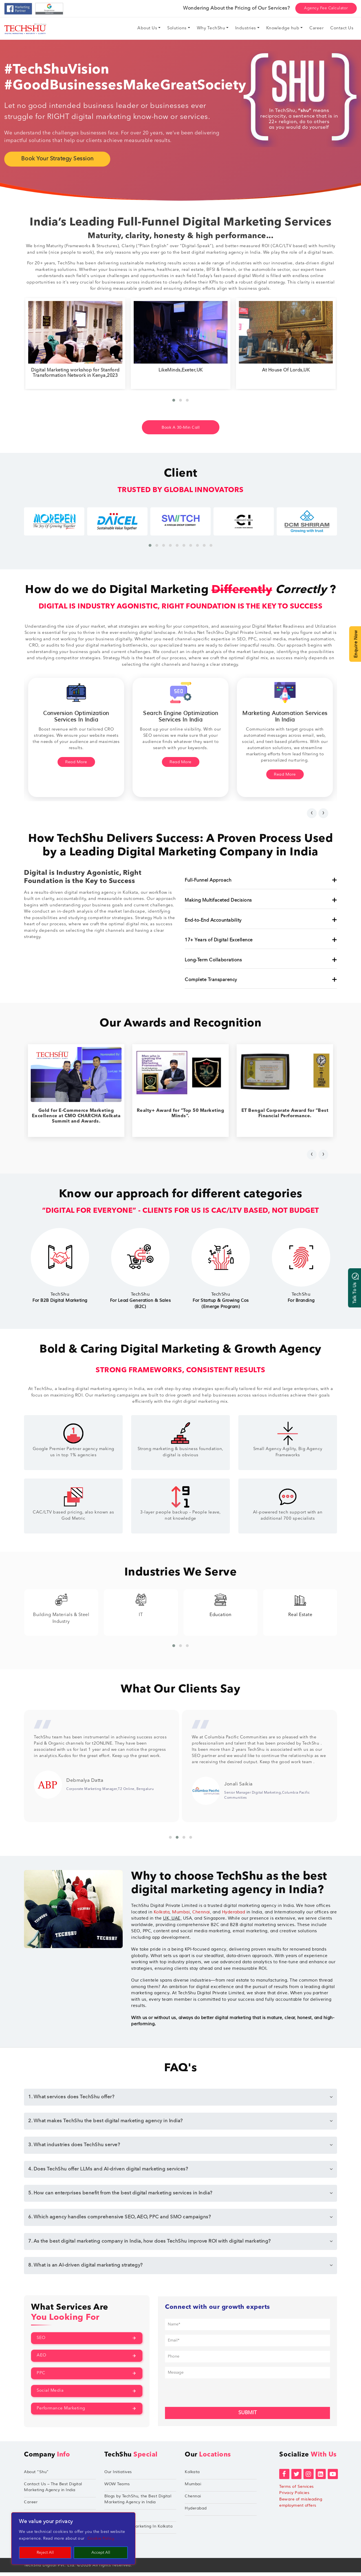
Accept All (100, 2553)
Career (31, 2505)
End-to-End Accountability (261, 920)
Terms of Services (296, 2490)
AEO (42, 2359)
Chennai (201, 1915)
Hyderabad (234, 1915)
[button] (173, 400)
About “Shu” (36, 2475)
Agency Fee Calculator (326, 8)
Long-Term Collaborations (261, 960)
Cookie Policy (101, 2538)
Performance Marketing (61, 2412)
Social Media (50, 2395)
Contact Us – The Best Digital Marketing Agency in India (53, 2490)
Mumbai (181, 1915)
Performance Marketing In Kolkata (138, 2530)
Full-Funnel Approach (261, 881)
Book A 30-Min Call (180, 427)
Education (300, 1608)
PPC (41, 2377)
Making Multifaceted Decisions (261, 901)
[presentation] (312, 813)
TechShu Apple (118, 2517)
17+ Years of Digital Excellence (261, 940)
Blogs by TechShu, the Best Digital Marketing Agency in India (137, 2502)
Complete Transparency (261, 980)
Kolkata (162, 1915)
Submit (247, 2416)
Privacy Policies (294, 2496)
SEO (41, 2342)
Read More (76, 762)
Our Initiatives (118, 2475)
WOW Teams (117, 2487)
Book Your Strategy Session (57, 159)
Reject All (45, 2553)
